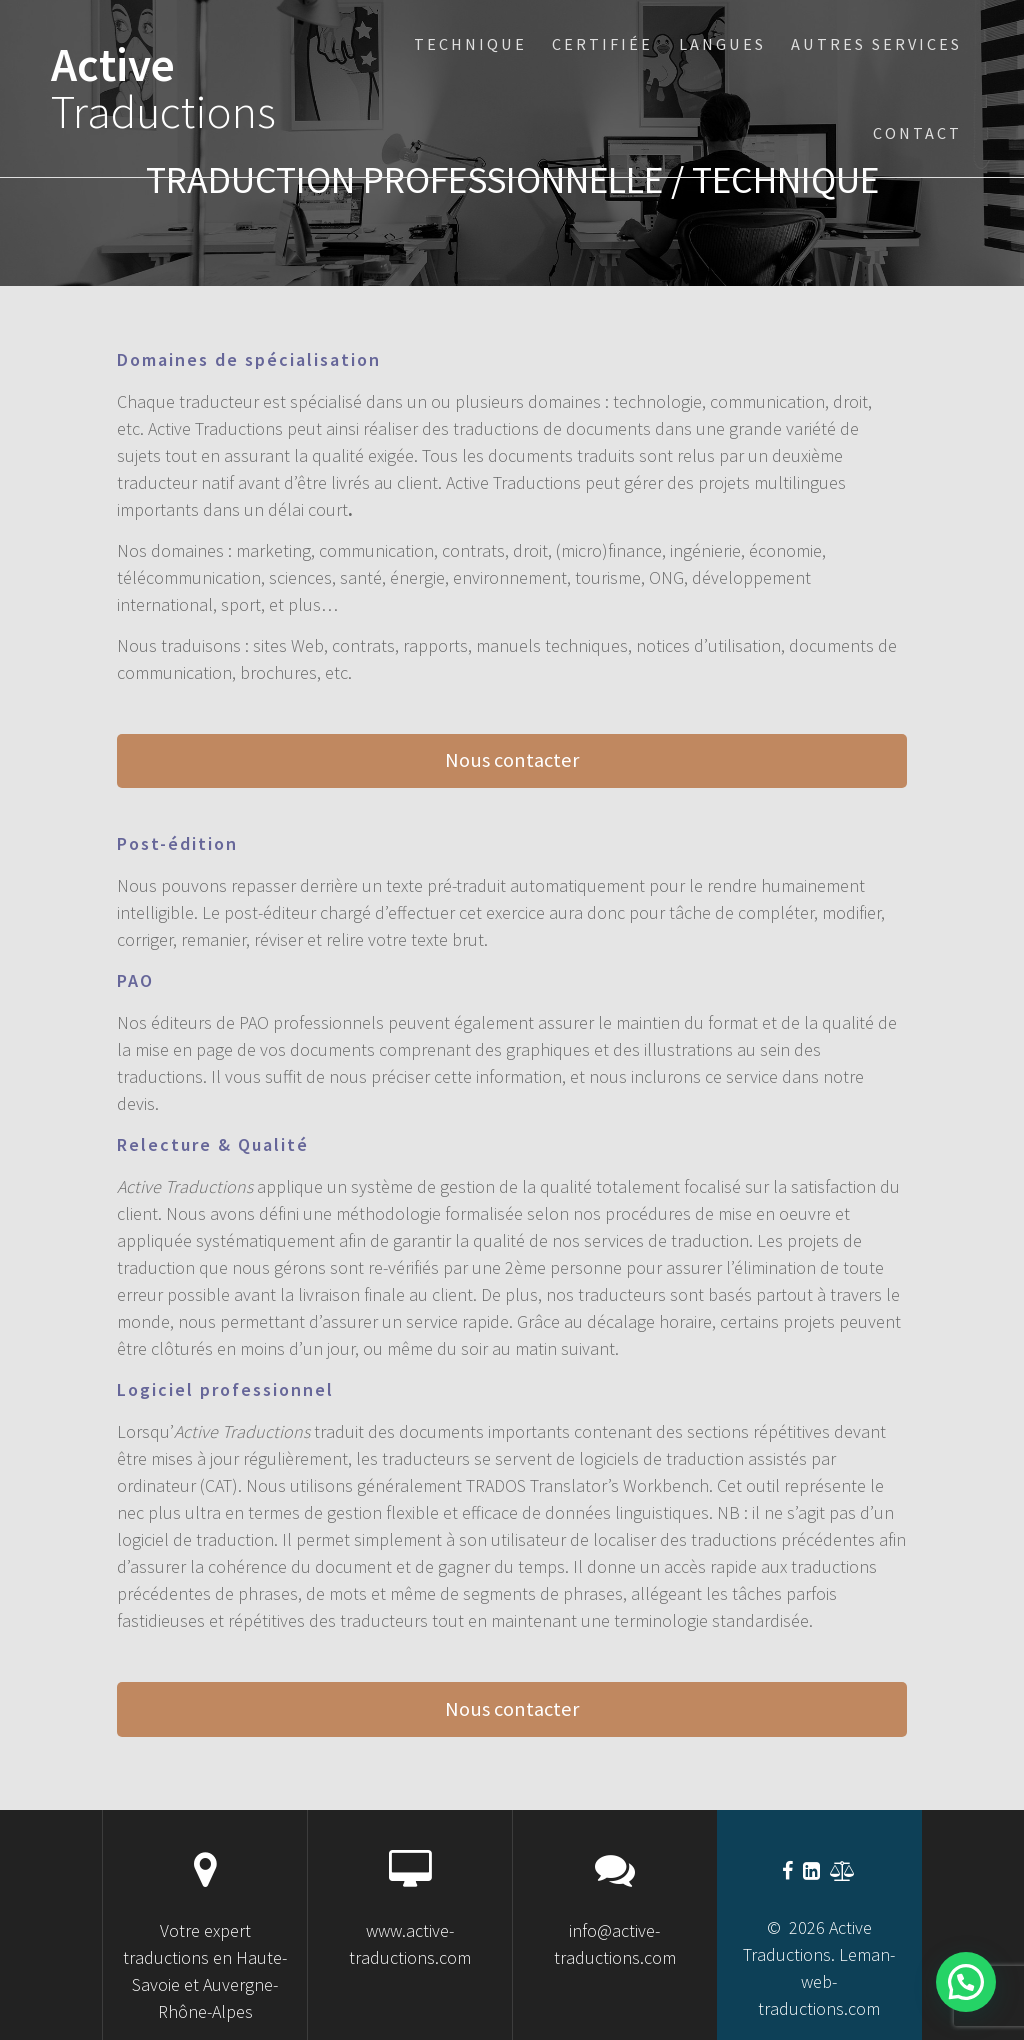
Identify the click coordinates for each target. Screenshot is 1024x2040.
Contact (917, 133)
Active (163, 89)
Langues (722, 44)
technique (470, 44)
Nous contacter (512, 760)
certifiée (602, 44)
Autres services (876, 44)
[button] (966, 1982)
